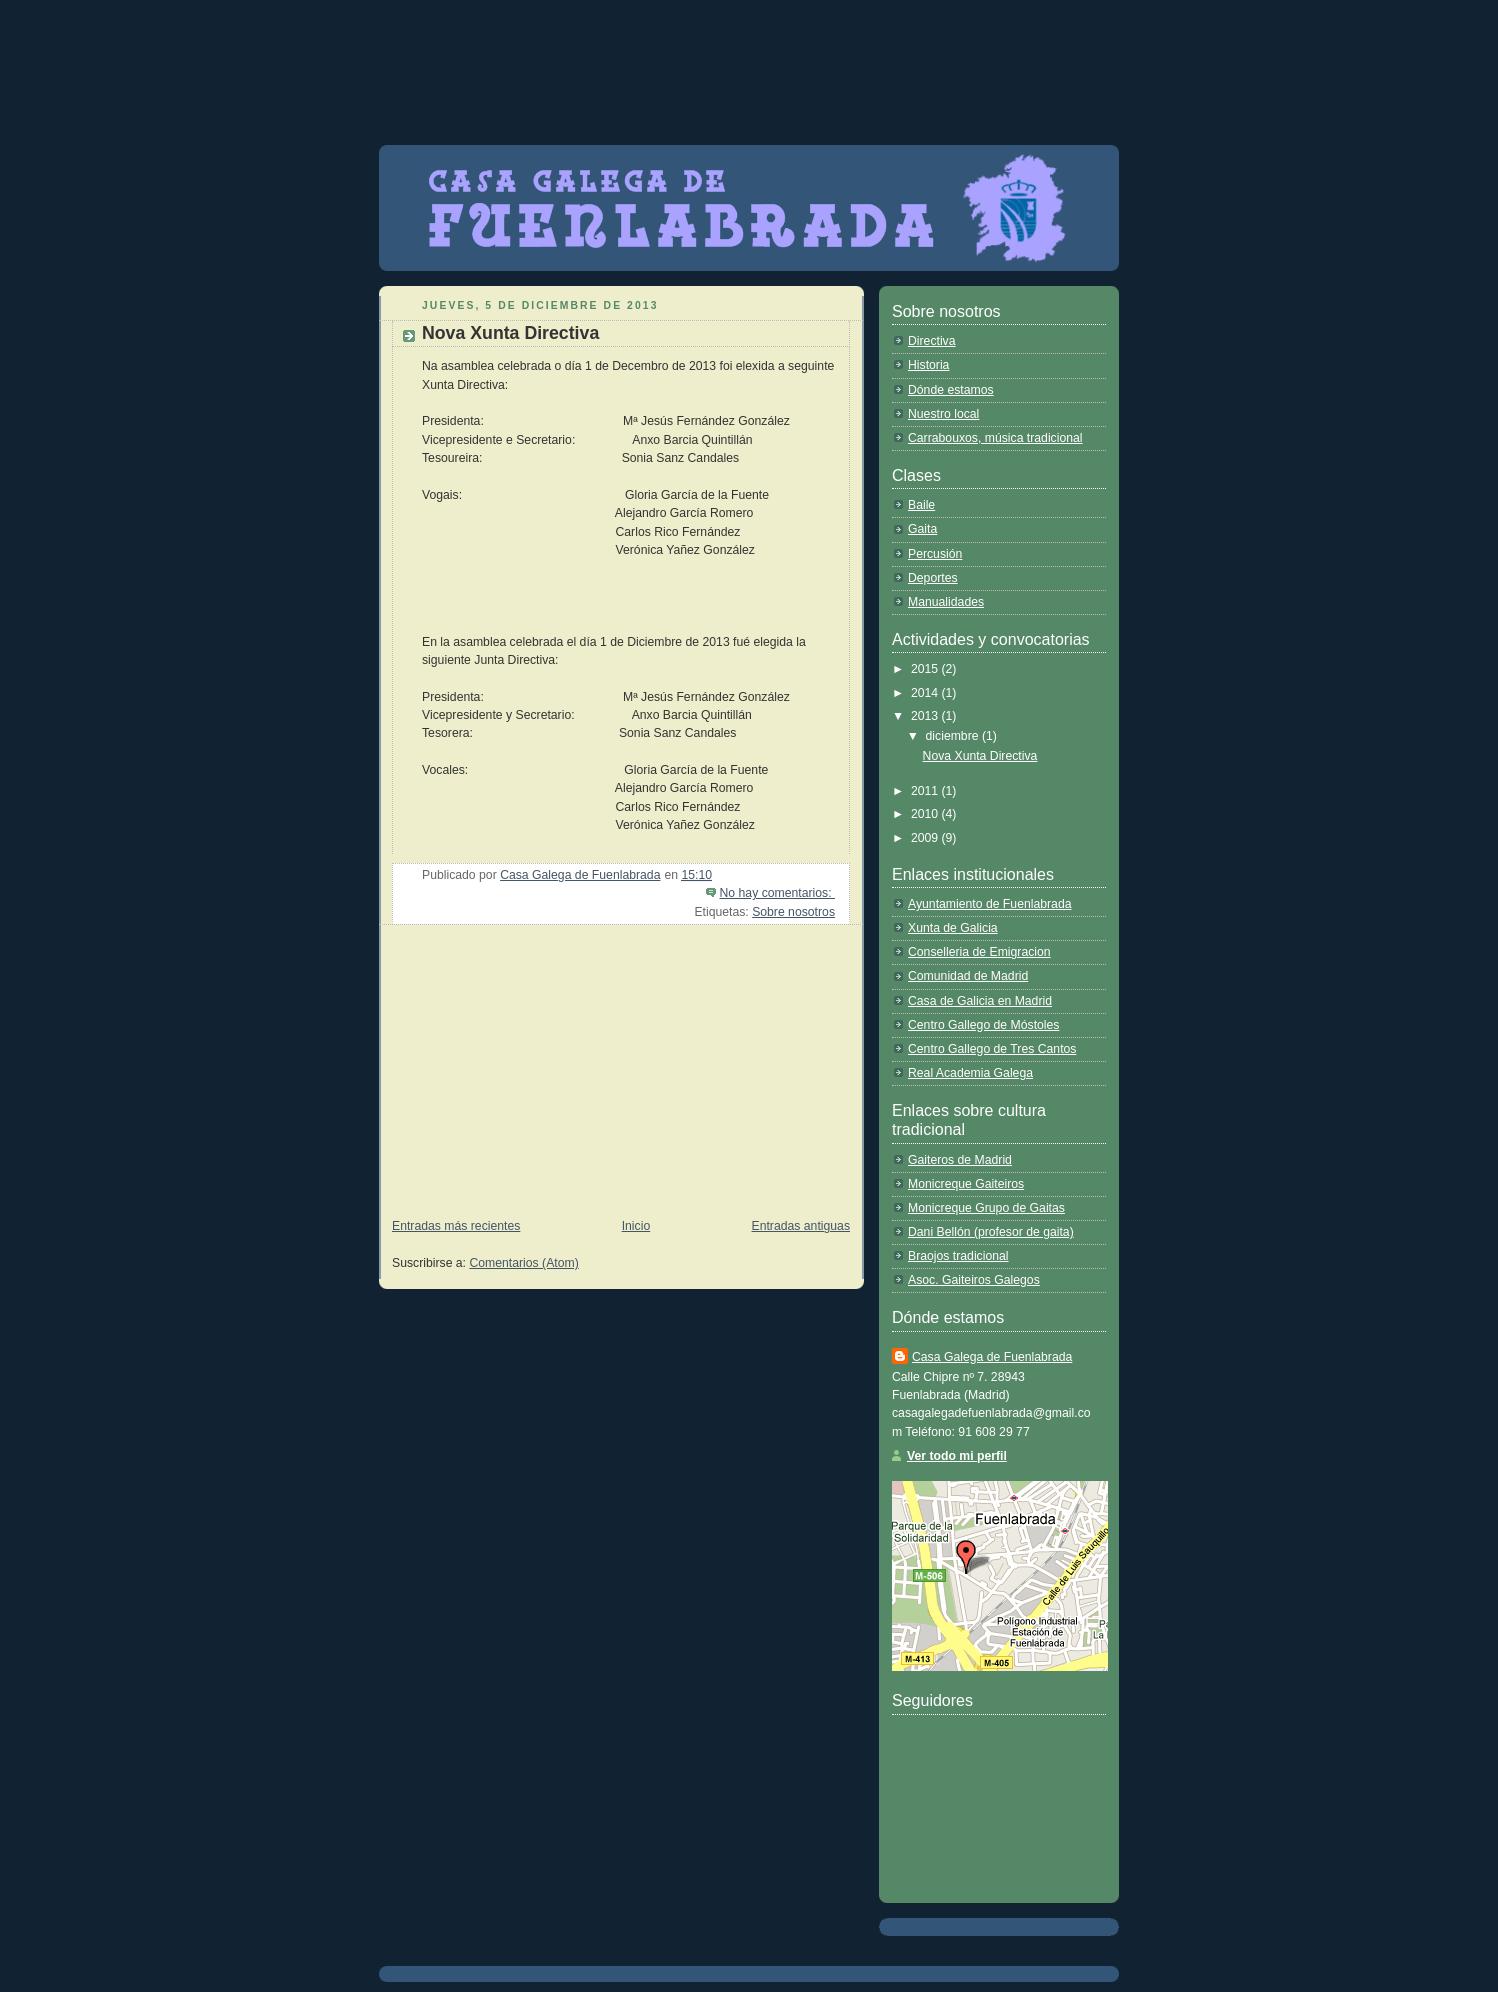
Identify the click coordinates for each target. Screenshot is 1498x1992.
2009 (926, 838)
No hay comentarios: (777, 893)
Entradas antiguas (801, 1226)
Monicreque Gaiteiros (966, 1184)
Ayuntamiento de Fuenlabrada (990, 904)
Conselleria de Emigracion (979, 952)
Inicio (636, 1226)
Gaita (922, 529)
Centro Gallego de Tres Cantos (992, 1049)
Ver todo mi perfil (957, 1456)
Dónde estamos (951, 390)
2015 (926, 669)
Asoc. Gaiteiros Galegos (974, 1280)
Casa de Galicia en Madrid (980, 1001)
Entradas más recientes (456, 1226)
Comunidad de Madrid (968, 976)
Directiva (932, 341)
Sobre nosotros (793, 912)
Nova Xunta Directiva (510, 333)
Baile (921, 505)
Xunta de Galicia (953, 928)
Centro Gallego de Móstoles (983, 1025)
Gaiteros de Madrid (960, 1160)
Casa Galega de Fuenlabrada (992, 1357)
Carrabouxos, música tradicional (995, 438)
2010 (926, 814)
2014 (926, 693)
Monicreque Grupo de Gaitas (986, 1208)
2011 (926, 791)
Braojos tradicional (958, 1256)
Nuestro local (943, 414)
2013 (926, 716)
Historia (928, 365)
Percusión (935, 554)
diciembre (954, 736)
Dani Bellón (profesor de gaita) (991, 1232)
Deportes (933, 578)
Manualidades (946, 602)
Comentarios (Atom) (523, 1263)
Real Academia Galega (970, 1073)
